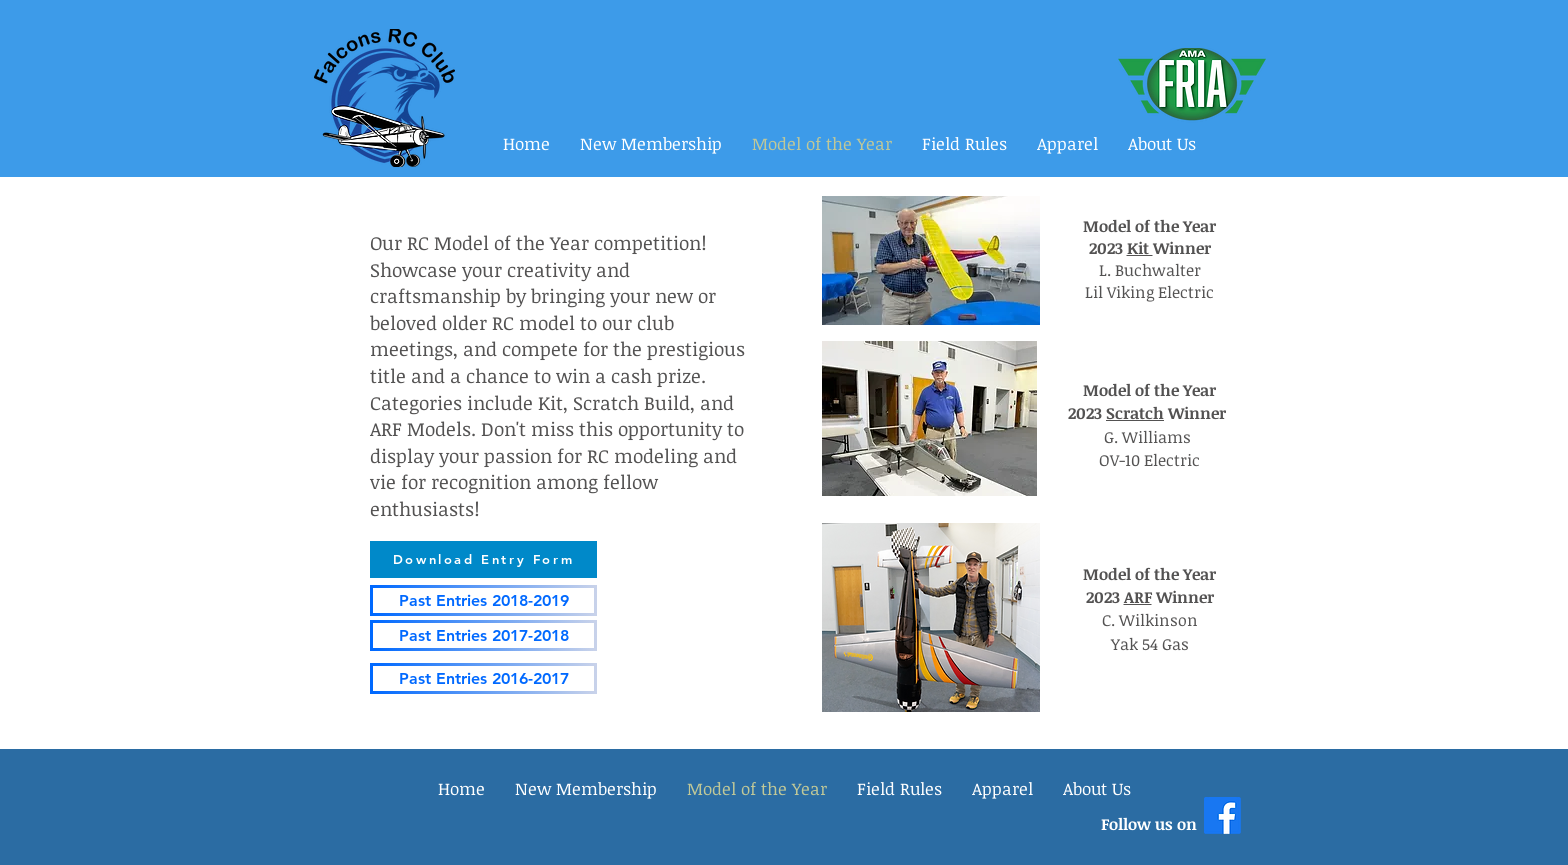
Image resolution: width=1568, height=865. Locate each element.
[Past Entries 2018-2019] (483, 600)
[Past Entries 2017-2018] (483, 635)
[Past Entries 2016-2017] (483, 678)
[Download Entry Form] (483, 559)
